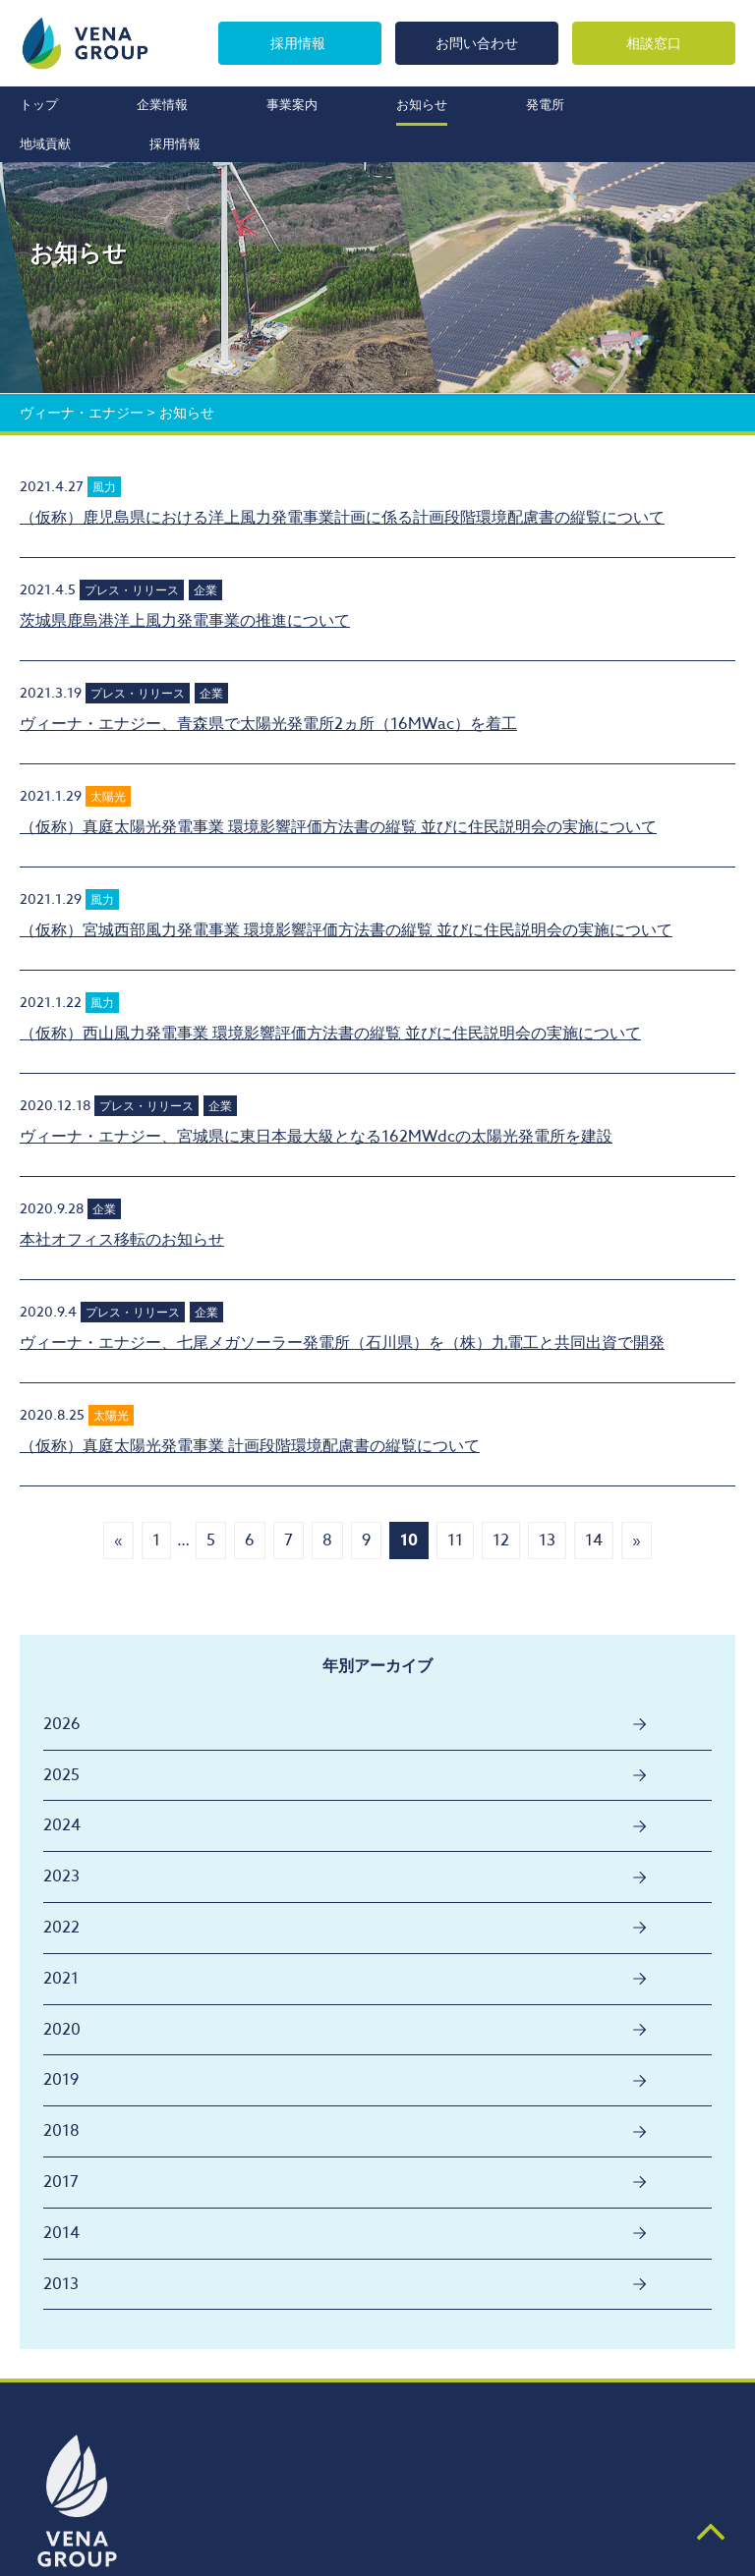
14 (594, 1540)
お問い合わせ (477, 42)
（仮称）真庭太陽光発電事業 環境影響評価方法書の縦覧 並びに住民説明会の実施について (338, 827)
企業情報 (162, 104)
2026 (62, 1724)
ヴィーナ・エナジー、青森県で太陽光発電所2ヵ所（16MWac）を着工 (268, 724)
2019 (61, 2080)
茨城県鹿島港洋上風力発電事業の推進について (185, 621)
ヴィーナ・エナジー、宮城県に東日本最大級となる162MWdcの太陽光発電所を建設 (316, 1136)
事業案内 (292, 104)
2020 (62, 2030)
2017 (61, 2182)
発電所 (545, 104)
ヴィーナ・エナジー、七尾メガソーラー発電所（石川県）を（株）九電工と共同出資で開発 (342, 1343)
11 (455, 1540)
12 (501, 1540)
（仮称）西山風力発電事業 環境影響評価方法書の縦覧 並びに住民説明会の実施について (330, 1033)
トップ (39, 104)
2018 (61, 2131)
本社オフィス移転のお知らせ (122, 1240)
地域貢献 (45, 143)
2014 (61, 2233)
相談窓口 (653, 42)
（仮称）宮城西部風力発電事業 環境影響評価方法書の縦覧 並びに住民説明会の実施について (346, 930)
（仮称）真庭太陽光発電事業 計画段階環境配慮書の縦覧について (250, 1446)
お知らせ (421, 104)
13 (547, 1540)
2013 (61, 2284)
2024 (62, 1825)
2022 (61, 1927)
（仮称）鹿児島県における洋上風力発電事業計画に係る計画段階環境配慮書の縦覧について (342, 518)
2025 (61, 1775)
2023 (61, 1876)
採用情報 (297, 42)
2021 (61, 1978)
